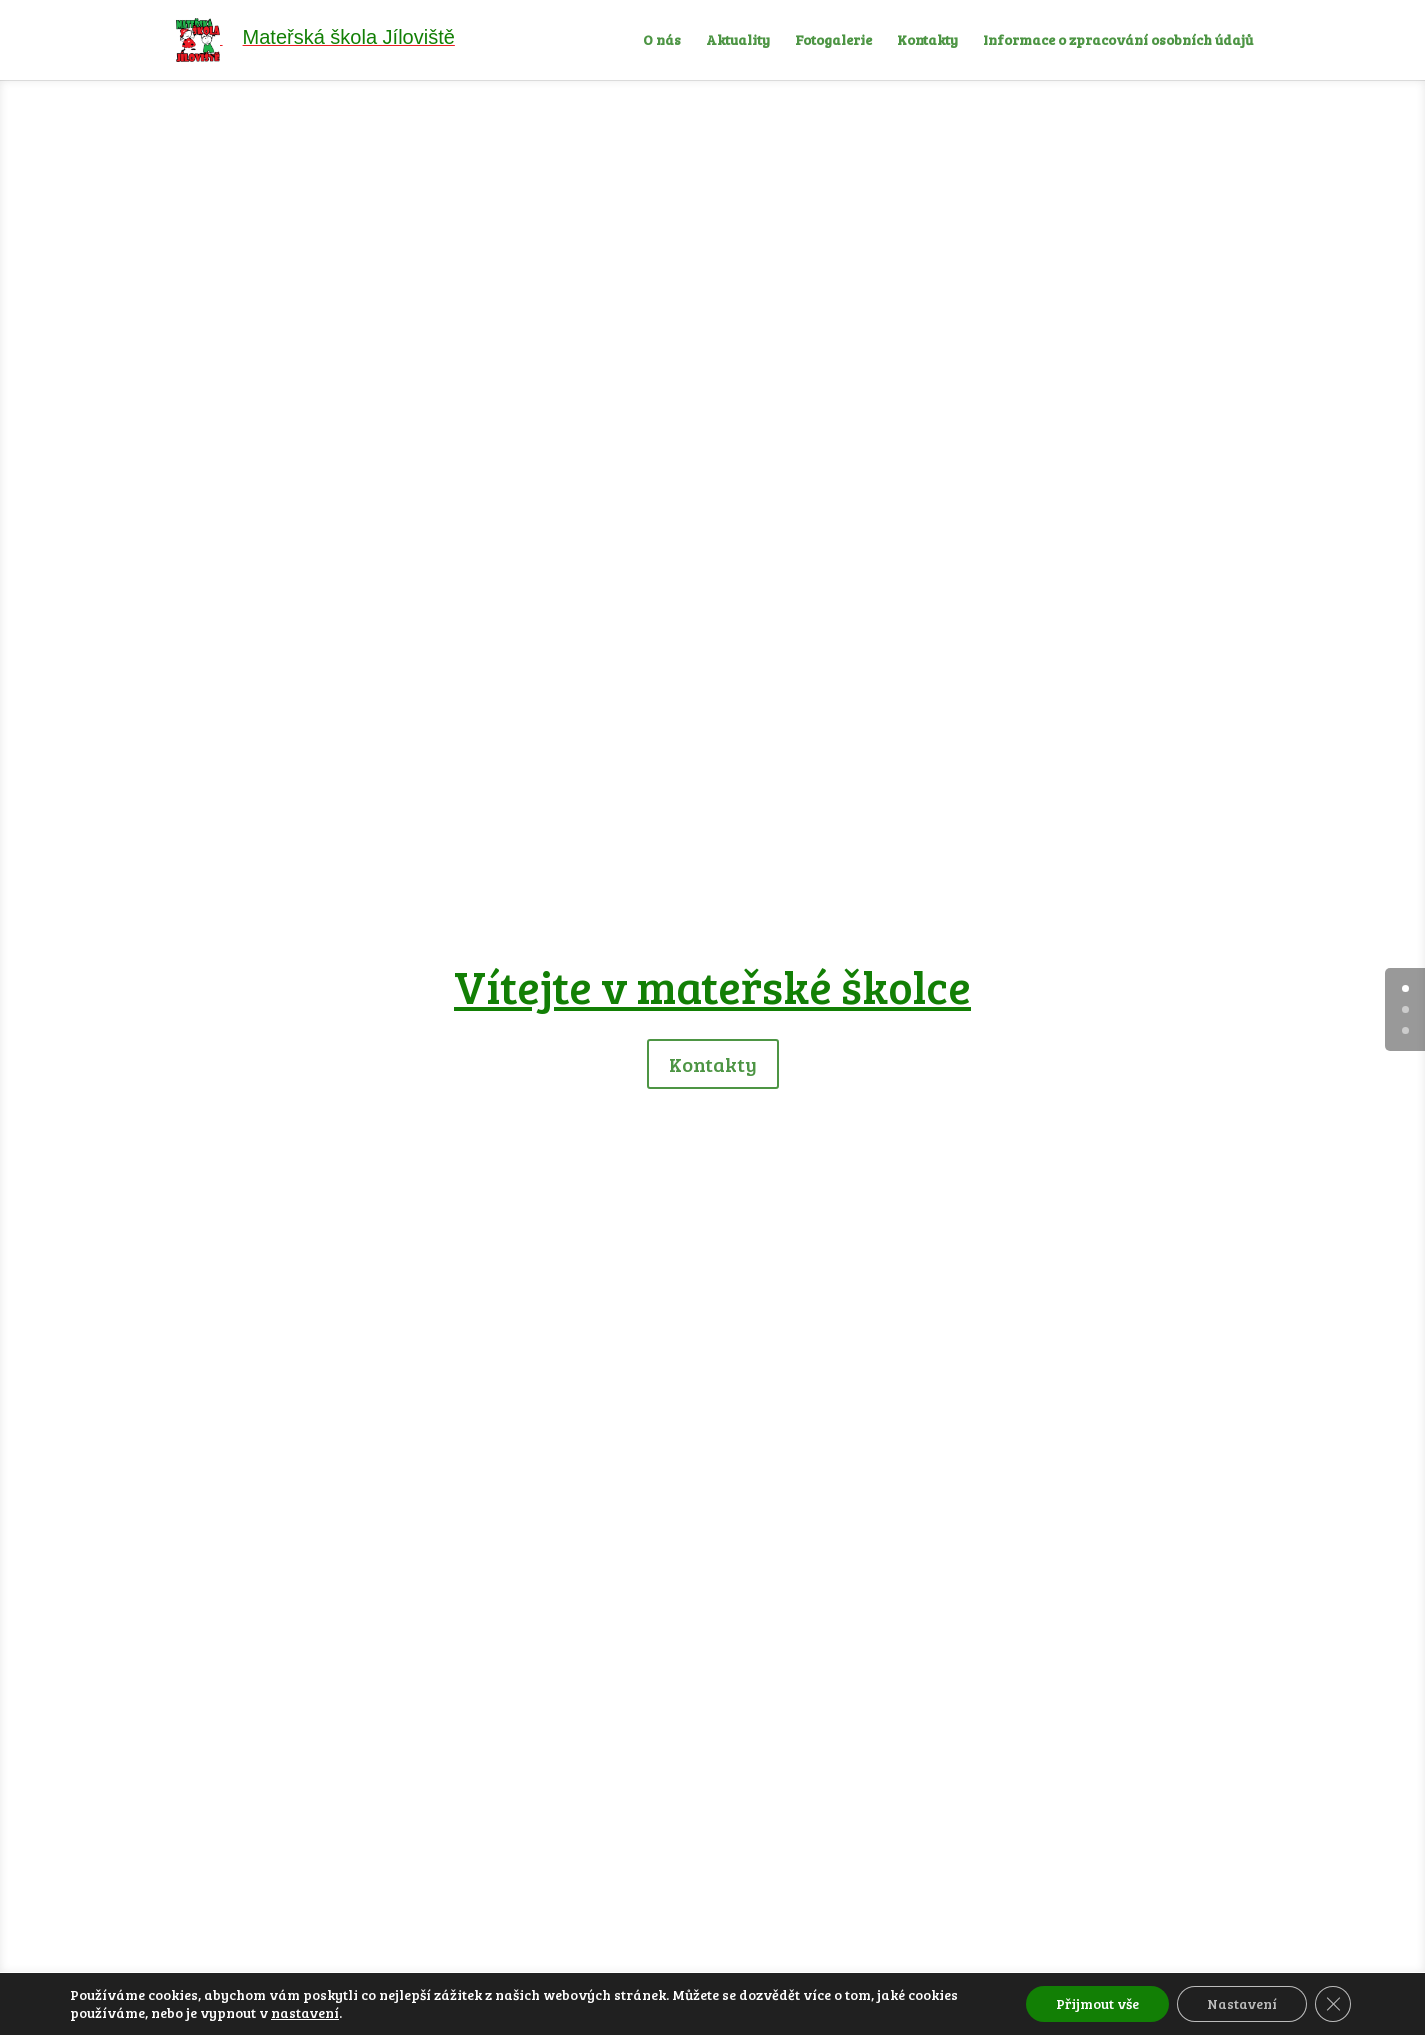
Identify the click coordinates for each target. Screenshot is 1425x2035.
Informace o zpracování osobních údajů (1118, 41)
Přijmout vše (1097, 2003)
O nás (662, 41)
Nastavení (1242, 2003)
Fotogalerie (833, 41)
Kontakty (927, 41)
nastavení (305, 2013)
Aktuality (738, 41)
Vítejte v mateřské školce (712, 985)
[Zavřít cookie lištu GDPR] (1333, 2004)
